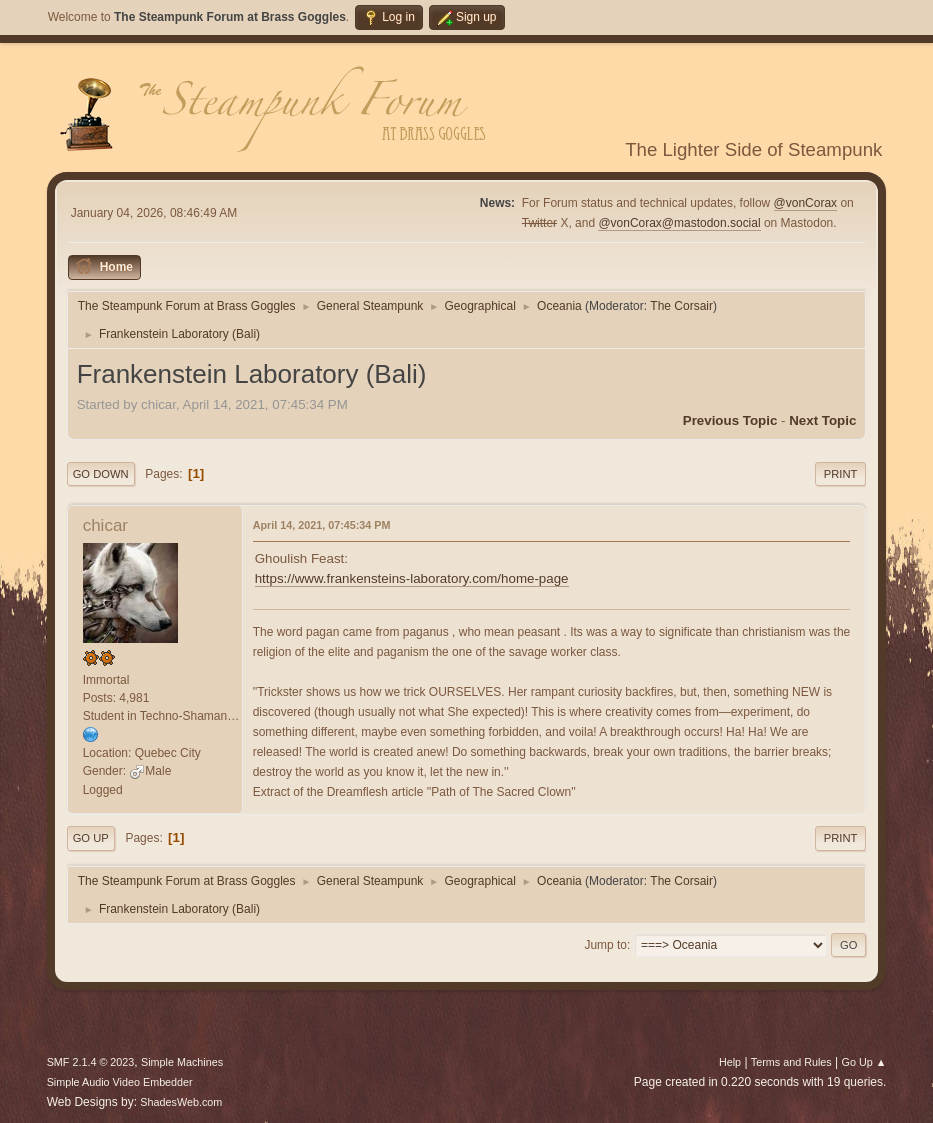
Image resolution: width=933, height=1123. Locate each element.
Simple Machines (182, 1062)
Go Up (91, 838)
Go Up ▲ (864, 1062)
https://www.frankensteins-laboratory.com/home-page (412, 578)
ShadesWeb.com (181, 1102)
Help (730, 1062)
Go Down (101, 474)
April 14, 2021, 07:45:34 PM (322, 525)
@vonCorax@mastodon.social (679, 223)
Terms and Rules (791, 1062)
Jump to (605, 945)
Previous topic (730, 420)
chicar (105, 525)
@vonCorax (805, 203)
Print (841, 474)
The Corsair (681, 306)
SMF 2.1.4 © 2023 (91, 1062)
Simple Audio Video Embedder (120, 1082)
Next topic (822, 420)
